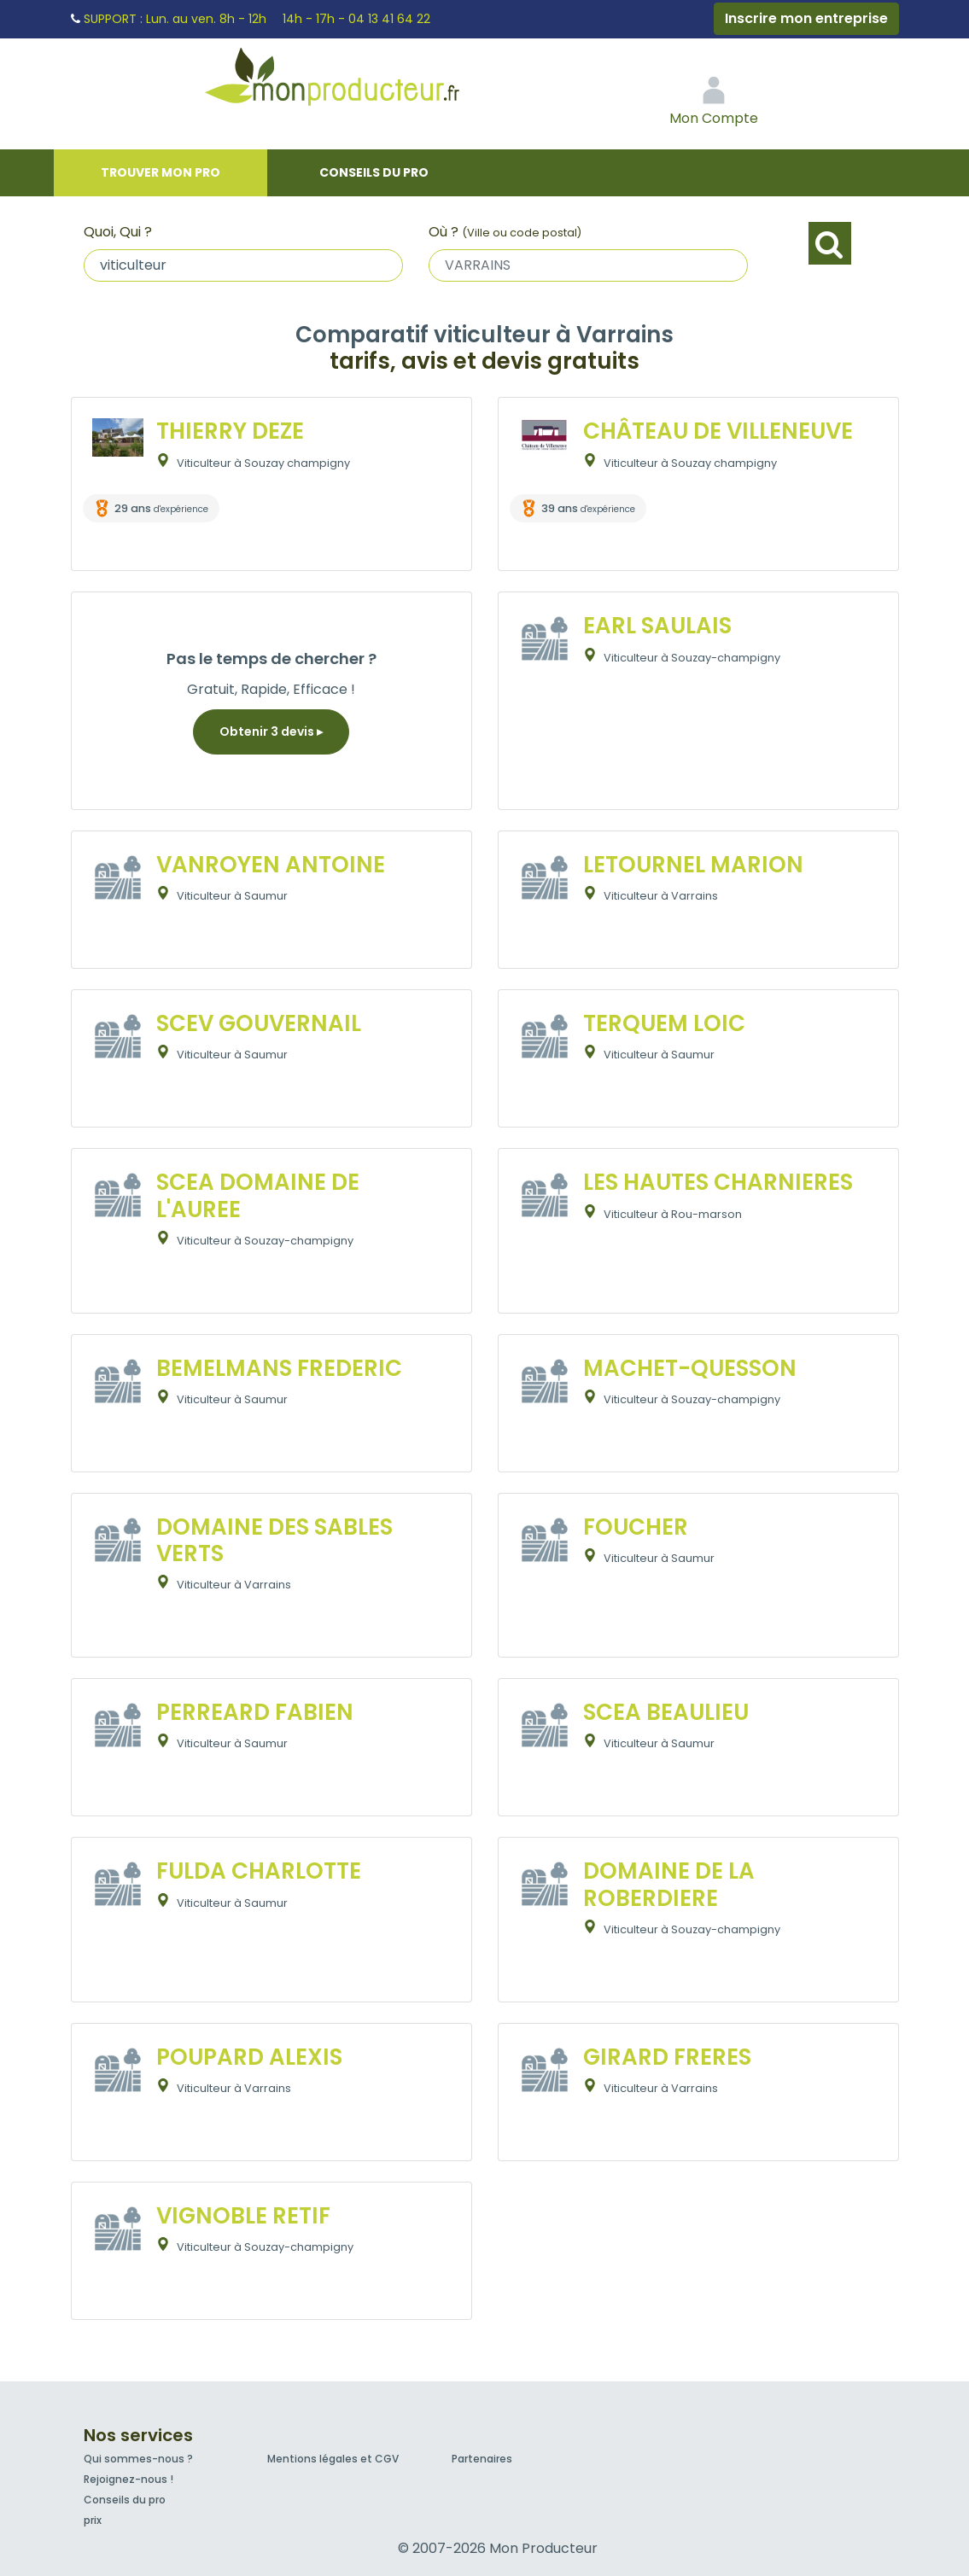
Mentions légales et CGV (333, 2458)
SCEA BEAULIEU (666, 1712)
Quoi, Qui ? (118, 232)
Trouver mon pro (160, 172)
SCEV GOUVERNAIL (258, 1023)
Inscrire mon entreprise (806, 18)
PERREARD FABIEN (254, 1712)
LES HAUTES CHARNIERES (718, 1182)
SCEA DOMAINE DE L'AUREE (257, 1195)
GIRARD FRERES (667, 2057)
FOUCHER (635, 1527)
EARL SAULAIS (657, 625)
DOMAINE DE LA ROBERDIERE (669, 1884)
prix (93, 2520)
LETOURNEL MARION (693, 864)
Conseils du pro (374, 172)
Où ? (505, 232)
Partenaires (482, 2458)
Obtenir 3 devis (271, 731)
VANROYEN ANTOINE (270, 864)
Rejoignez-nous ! (128, 2479)
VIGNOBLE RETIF (243, 2215)
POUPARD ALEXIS (249, 2057)
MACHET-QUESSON (690, 1368)
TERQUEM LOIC (664, 1023)
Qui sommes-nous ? (138, 2458)
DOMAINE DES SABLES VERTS (274, 1540)
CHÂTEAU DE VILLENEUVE (718, 431)
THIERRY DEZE (230, 431)
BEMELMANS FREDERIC (279, 1368)
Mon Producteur (364, 81)
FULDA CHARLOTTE (258, 1871)
